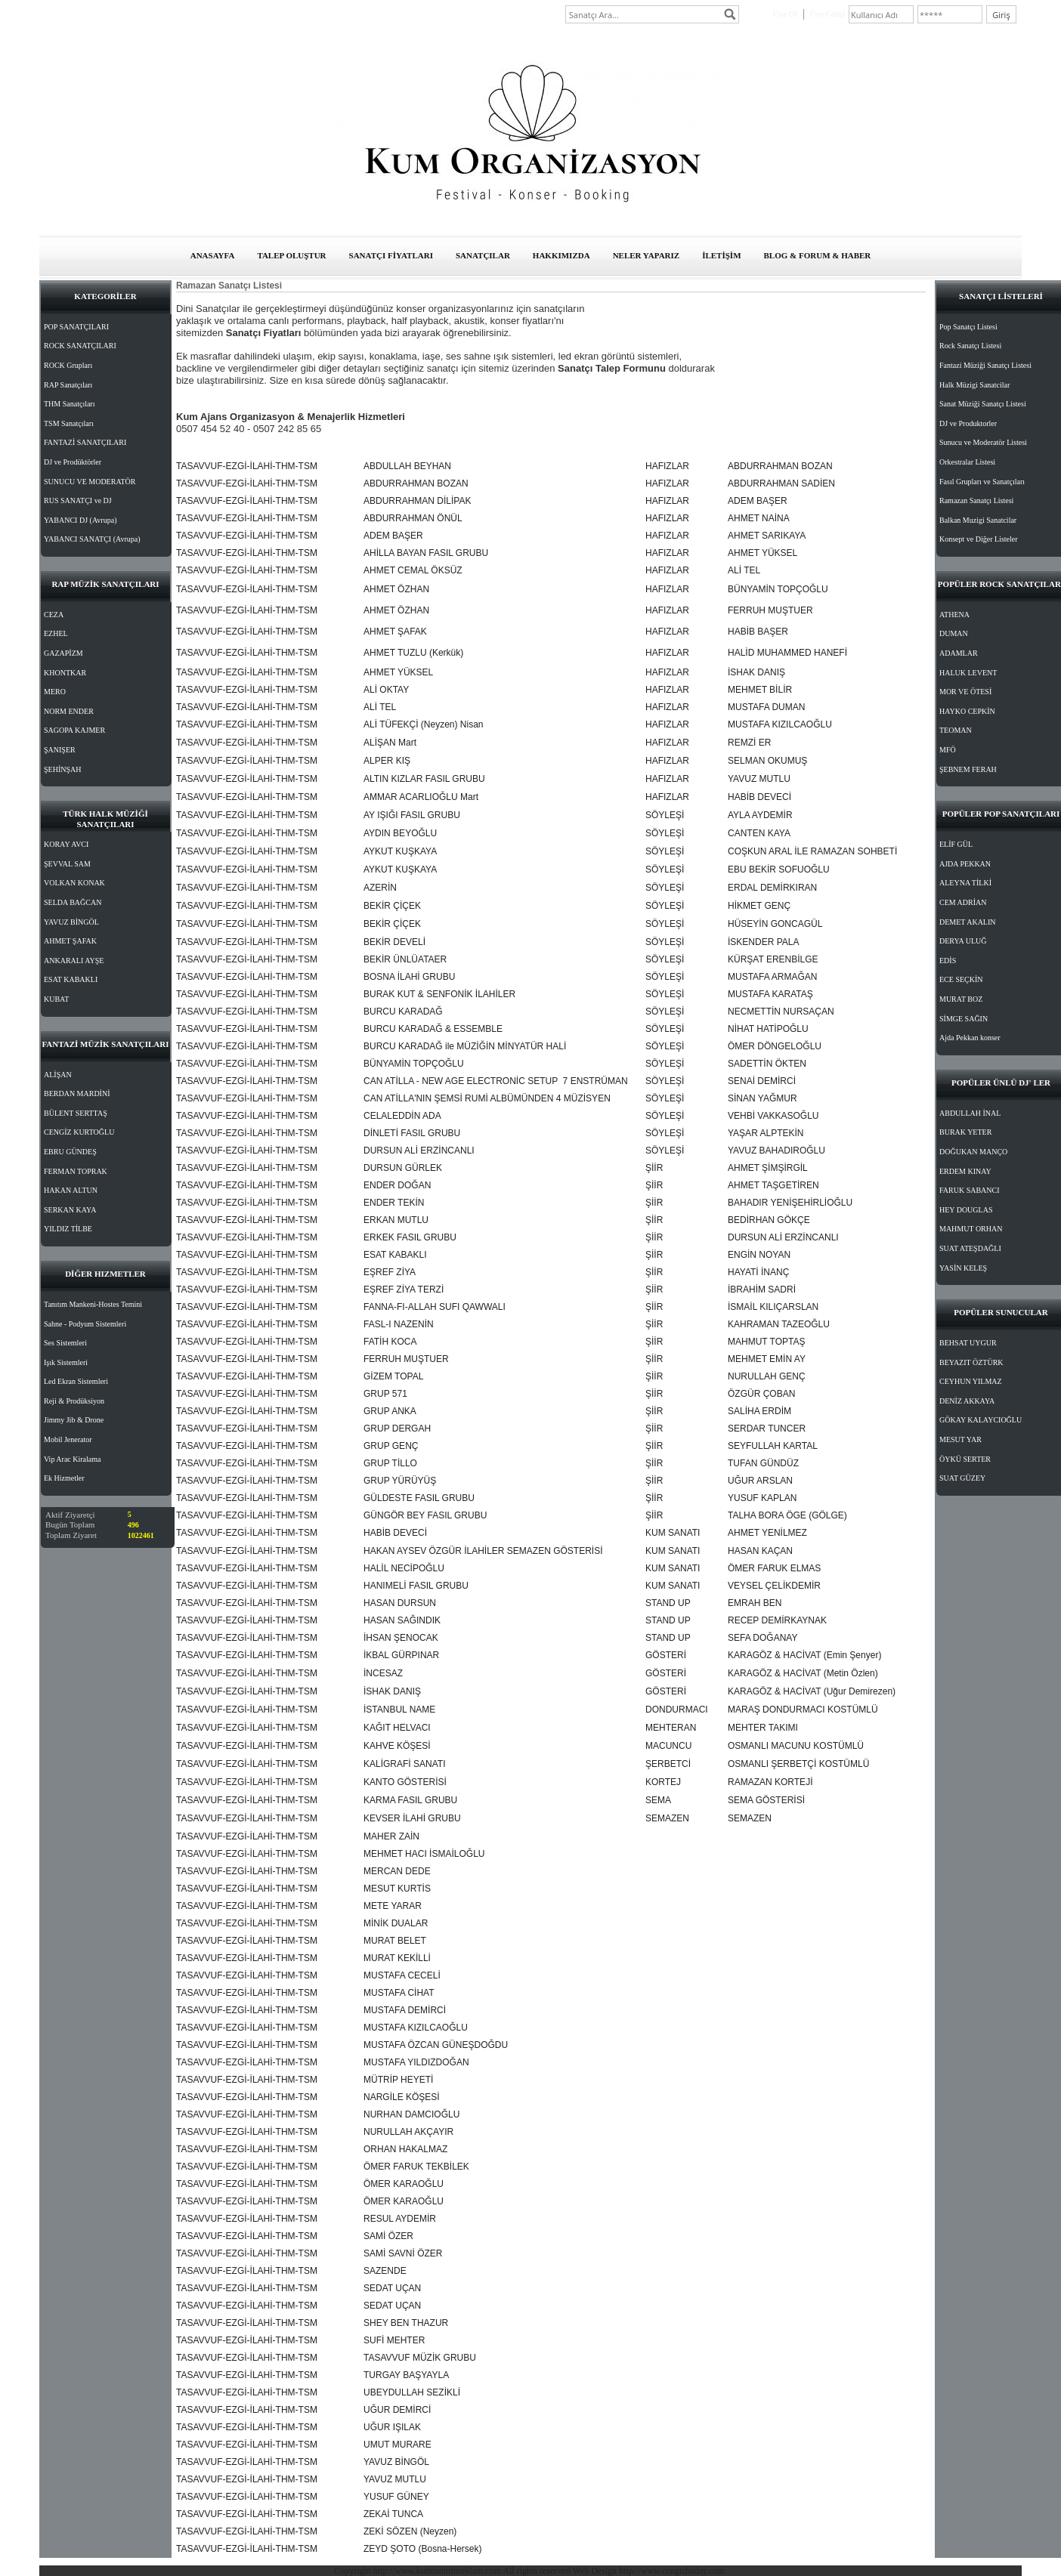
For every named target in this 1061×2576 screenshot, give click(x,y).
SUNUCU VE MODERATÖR (90, 481)
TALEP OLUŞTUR (291, 255)
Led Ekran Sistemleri (76, 1381)
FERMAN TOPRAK (75, 1171)
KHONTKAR (65, 673)
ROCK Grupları (68, 365)
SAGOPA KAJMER (74, 730)
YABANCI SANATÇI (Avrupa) (92, 539)
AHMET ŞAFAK (70, 941)
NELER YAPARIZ (646, 255)
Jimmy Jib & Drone (74, 1420)
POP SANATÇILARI (76, 327)
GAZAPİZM (63, 653)
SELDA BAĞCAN (72, 902)
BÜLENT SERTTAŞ (75, 1113)
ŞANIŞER (60, 750)
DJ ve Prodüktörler (72, 462)
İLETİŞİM (721, 255)
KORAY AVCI (66, 844)
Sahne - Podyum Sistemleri (85, 1324)
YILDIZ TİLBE (68, 1229)
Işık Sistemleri (66, 1362)
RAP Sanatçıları (68, 385)
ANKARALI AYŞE (74, 960)
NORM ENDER (69, 711)
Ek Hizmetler (64, 1478)
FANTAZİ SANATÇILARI (85, 442)
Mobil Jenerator (68, 1439)
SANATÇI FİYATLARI (391, 255)
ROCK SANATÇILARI (80, 345)
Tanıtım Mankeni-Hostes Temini (93, 1304)
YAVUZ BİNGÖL (71, 922)
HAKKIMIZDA (561, 255)
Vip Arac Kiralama (72, 1459)
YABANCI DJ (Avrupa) (80, 520)
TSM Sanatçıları (69, 423)
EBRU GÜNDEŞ (70, 1151)
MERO (55, 691)
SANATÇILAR (483, 255)
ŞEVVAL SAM (67, 864)
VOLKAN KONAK (74, 883)
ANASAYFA (212, 255)
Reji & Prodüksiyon (74, 1401)
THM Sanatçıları (69, 404)
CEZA (53, 614)
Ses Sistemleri (65, 1343)
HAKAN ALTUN (70, 1190)
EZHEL (56, 633)
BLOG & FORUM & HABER (817, 255)
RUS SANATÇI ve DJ (78, 500)
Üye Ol (785, 13)
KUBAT (56, 999)
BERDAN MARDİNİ (77, 1093)
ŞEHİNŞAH (62, 769)
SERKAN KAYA (70, 1210)
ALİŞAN (58, 1074)
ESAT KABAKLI (70, 979)
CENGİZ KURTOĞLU (79, 1132)
